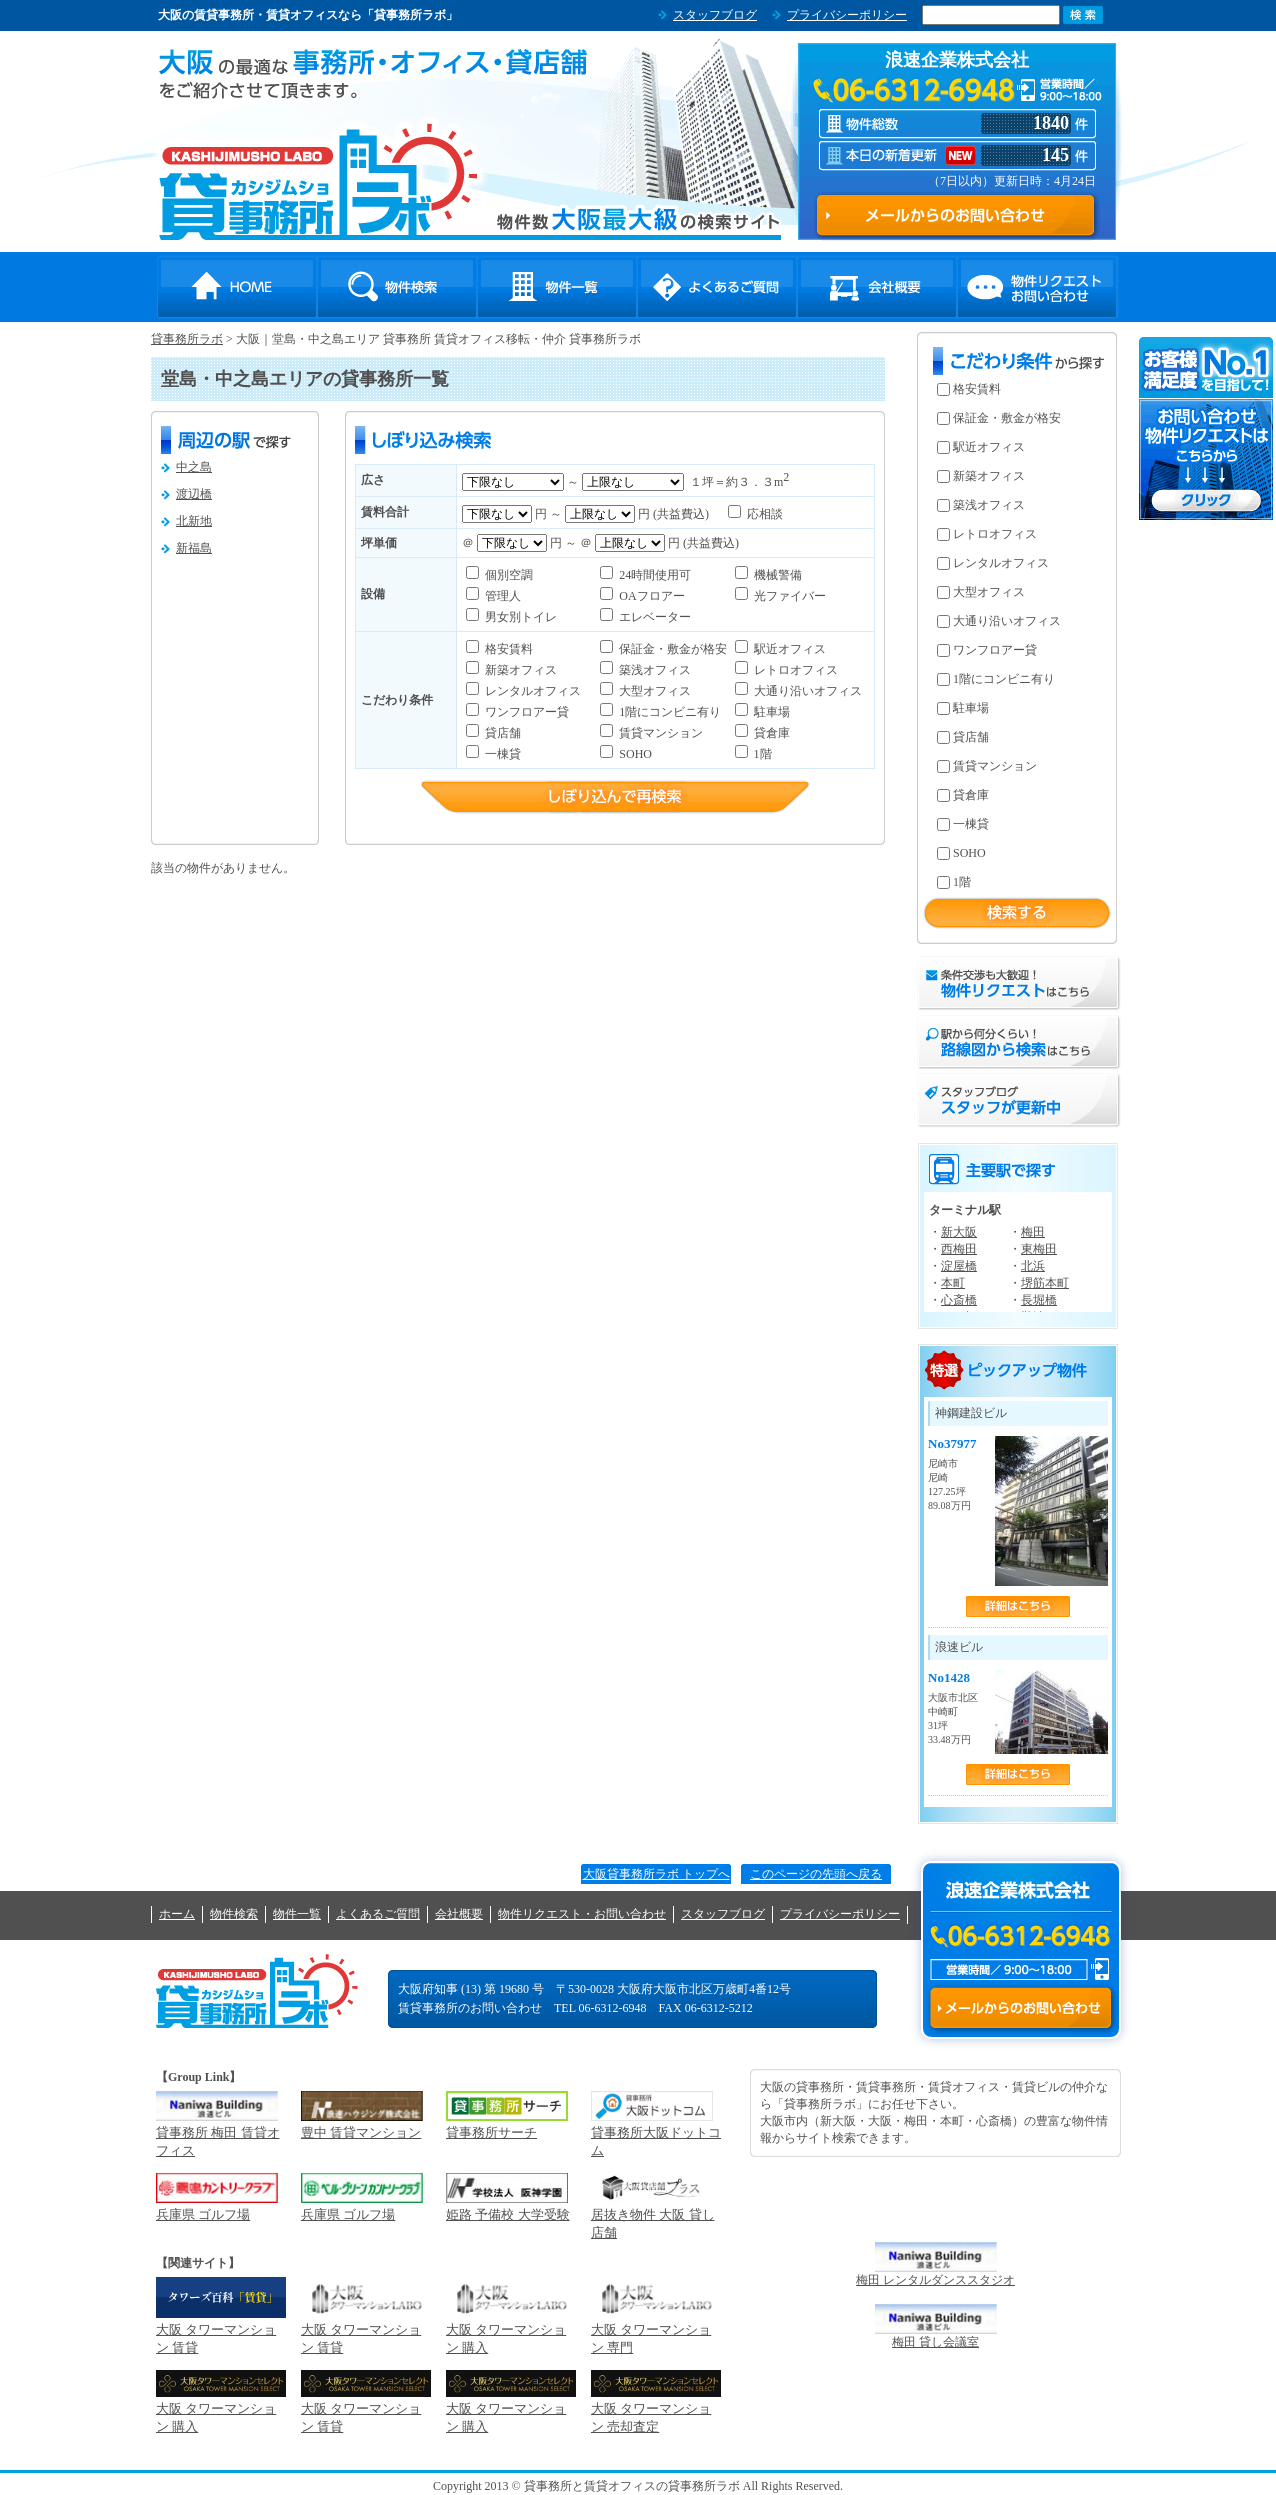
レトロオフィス (794, 670)
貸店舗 (501, 733)
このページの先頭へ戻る (816, 1874)
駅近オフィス (788, 649)
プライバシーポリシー (847, 15)
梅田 (1033, 1232)
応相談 (763, 514)
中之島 (194, 467)
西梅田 (959, 1249)
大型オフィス (653, 691)
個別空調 (507, 575)
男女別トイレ (519, 617)
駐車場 (770, 712)
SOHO (634, 754)
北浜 (1033, 1266)
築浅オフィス (653, 670)
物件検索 (397, 287)
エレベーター (653, 617)
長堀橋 (1039, 1300)
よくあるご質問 (717, 287)
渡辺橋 (194, 494)
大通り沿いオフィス (806, 691)
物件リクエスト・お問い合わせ (1037, 287)
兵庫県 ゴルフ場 (203, 2214)
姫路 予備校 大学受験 (508, 2214)
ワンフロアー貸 (525, 712)
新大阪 (959, 1232)
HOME (237, 287)
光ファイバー (788, 596)
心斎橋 (959, 1300)
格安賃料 (507, 649)
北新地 (194, 521)
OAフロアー (650, 596)
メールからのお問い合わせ (1020, 2008)
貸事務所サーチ (491, 2132)
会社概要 (877, 287)
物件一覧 (557, 287)
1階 (761, 754)
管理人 (501, 596)
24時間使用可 (653, 575)
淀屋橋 (959, 1266)
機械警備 (776, 575)
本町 (953, 1283)
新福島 (194, 548)
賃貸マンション (659, 733)
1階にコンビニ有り (668, 712)
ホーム (177, 1914)
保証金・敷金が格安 (671, 649)
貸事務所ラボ (318, 181)
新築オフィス (519, 670)
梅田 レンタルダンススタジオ (935, 2280)
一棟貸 (501, 754)
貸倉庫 (770, 733)
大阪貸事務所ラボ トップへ (656, 1874)
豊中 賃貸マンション (361, 2132)
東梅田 (1039, 1249)
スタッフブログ (715, 15)
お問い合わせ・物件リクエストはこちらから (1207, 428)
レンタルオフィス (531, 691)
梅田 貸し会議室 (935, 2342)
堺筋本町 (1045, 1283)
